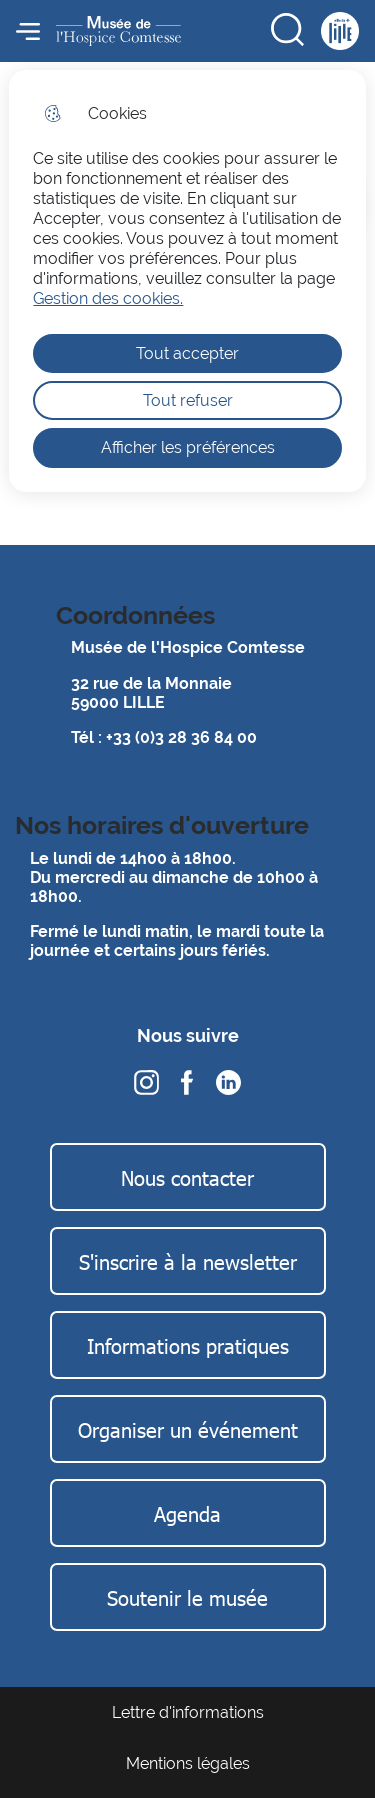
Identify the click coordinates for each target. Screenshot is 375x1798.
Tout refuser (188, 400)
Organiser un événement (188, 1429)
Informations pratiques (188, 1345)
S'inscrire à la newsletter (188, 1261)
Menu (28, 31)
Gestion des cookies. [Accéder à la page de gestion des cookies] (108, 298)
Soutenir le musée (187, 1597)
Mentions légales (188, 1763)
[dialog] (187, 281)
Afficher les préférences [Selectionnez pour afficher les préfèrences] (188, 447)
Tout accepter (187, 353)
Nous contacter (187, 1177)
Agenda (187, 1513)
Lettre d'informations (188, 1712)
